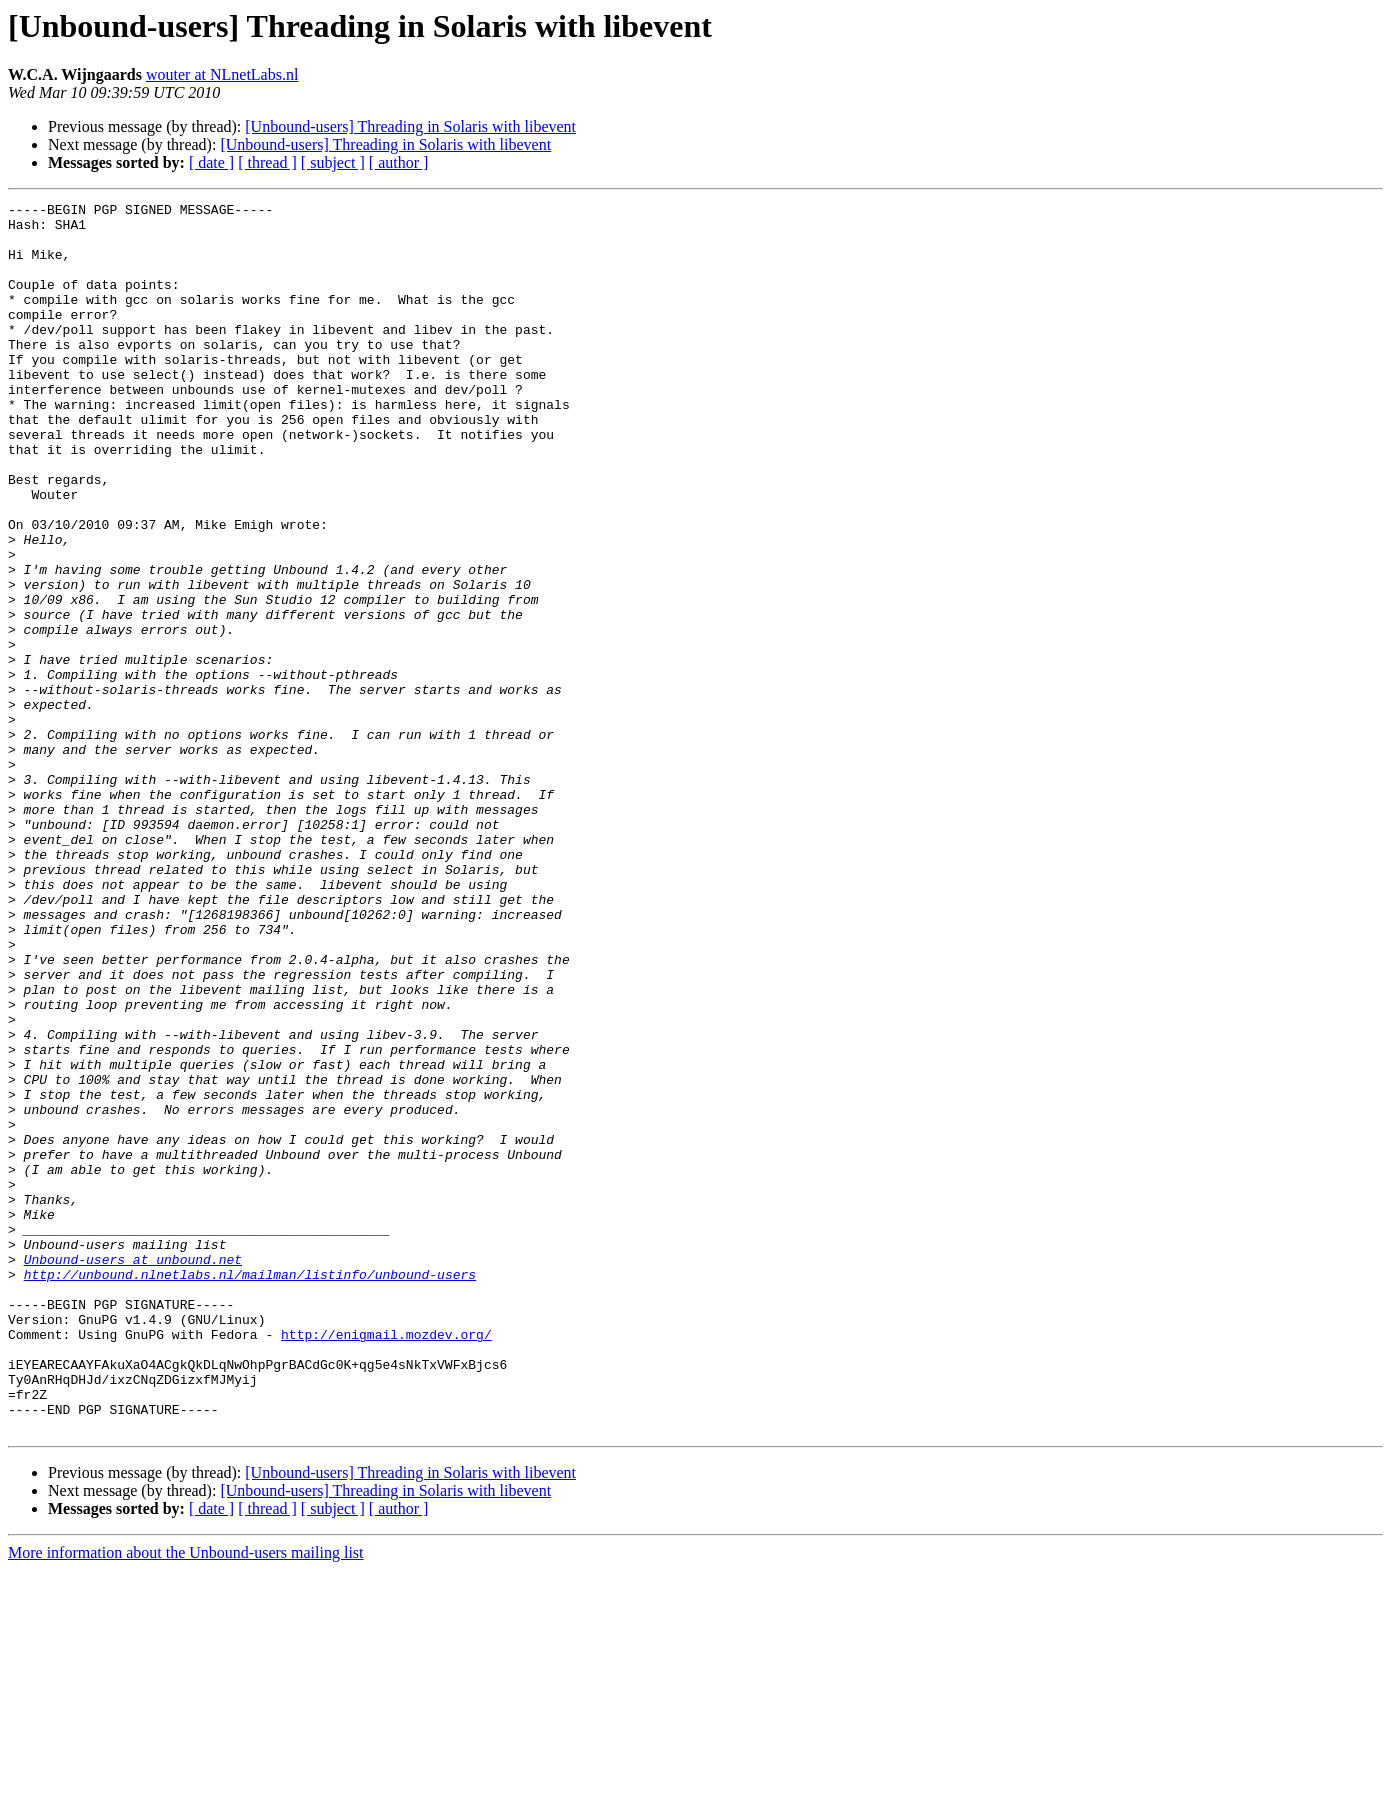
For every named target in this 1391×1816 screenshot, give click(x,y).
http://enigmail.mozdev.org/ (386, 1562)
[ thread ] (267, 162)
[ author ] (399, 162)
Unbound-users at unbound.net (133, 1472)
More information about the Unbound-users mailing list (186, 1798)
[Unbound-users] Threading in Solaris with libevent (410, 126)
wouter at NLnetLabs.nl (222, 74)
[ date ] (211, 162)
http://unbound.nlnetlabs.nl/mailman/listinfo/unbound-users (250, 1490)
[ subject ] (333, 162)
